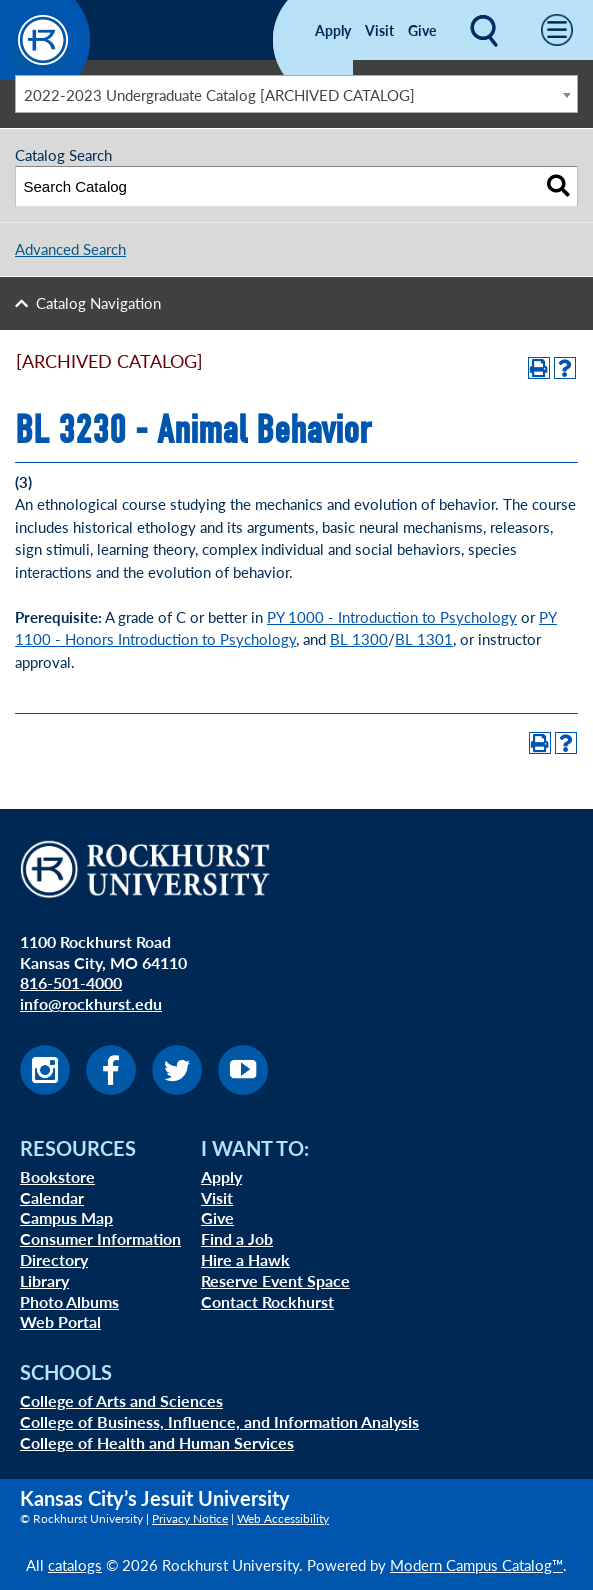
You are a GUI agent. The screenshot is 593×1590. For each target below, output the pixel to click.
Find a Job (237, 1238)
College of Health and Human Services (157, 1442)
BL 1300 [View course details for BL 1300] (359, 638)
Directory (54, 1259)
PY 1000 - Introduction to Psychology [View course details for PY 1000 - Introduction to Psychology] (392, 616)
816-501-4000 (71, 982)
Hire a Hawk (245, 1259)
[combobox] (296, 94)
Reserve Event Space (275, 1280)
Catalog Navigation (98, 302)
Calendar (52, 1197)
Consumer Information (100, 1238)
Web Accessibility (283, 1518)
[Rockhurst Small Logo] (45, 73)
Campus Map (66, 1217)
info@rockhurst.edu (91, 1003)
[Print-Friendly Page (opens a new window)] (539, 368)
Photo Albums (69, 1301)
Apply (333, 30)
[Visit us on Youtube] (243, 1088)
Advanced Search (70, 248)
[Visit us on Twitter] (177, 1088)
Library (44, 1280)
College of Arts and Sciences (121, 1400)
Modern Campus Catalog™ (476, 1564)
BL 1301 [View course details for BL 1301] (424, 638)
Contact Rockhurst (267, 1301)
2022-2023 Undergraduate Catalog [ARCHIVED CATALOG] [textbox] (219, 94)
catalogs (75, 1564)
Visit (379, 30)
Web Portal (60, 1321)
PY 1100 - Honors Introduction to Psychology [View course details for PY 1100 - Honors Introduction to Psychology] (286, 628)
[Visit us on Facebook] (111, 1088)
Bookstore (57, 1176)
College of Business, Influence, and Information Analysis (219, 1421)
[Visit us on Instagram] (45, 1088)
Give (422, 30)
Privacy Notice (190, 1518)
